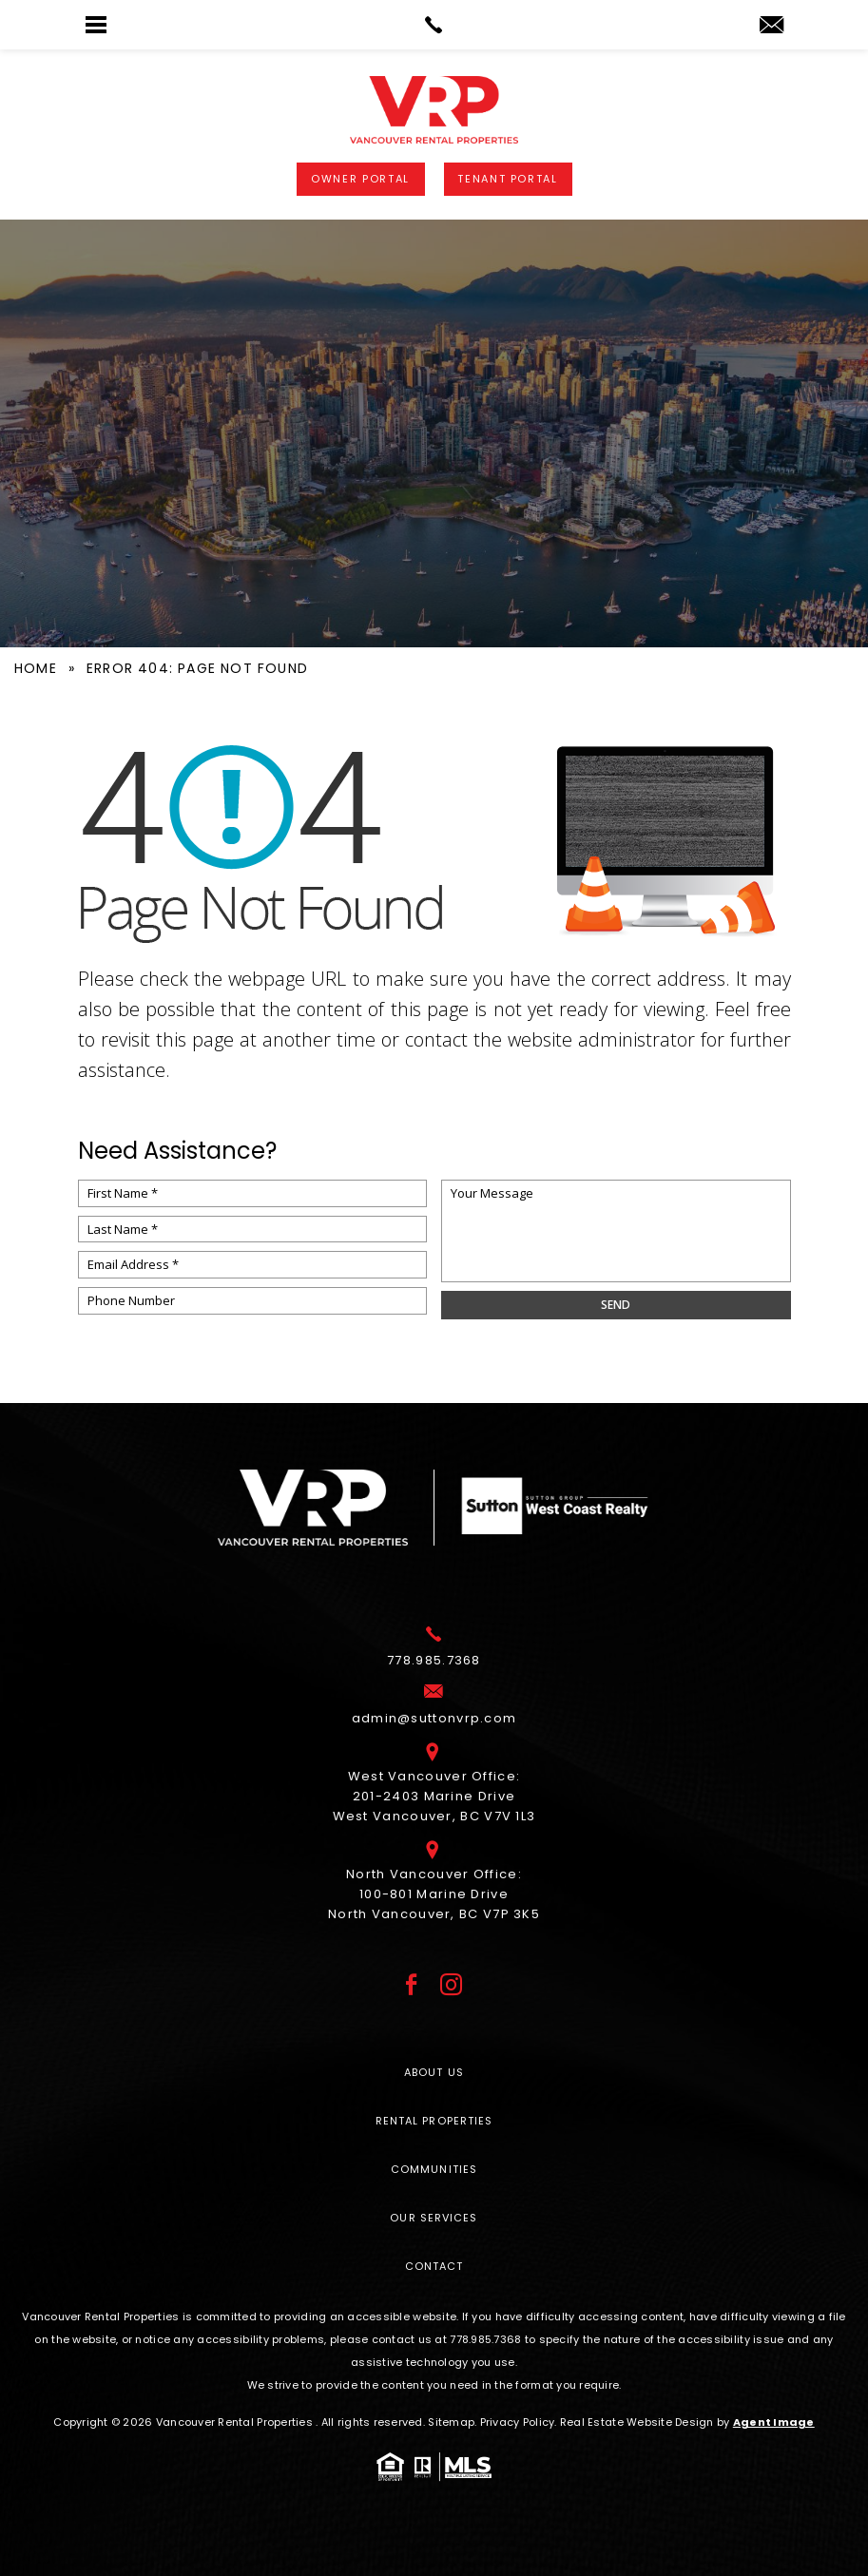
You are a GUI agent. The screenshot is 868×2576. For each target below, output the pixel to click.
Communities (434, 2169)
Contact (434, 2266)
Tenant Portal (507, 178)
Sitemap (451, 2422)
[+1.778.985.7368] (434, 1663)
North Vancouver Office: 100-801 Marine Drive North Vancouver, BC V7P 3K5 (434, 1896)
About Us (434, 2072)
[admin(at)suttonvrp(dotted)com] (771, 26)
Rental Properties (434, 2120)
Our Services (433, 2217)
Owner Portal (360, 178)
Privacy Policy (517, 2422)
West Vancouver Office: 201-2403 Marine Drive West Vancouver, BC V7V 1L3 (434, 1799)
